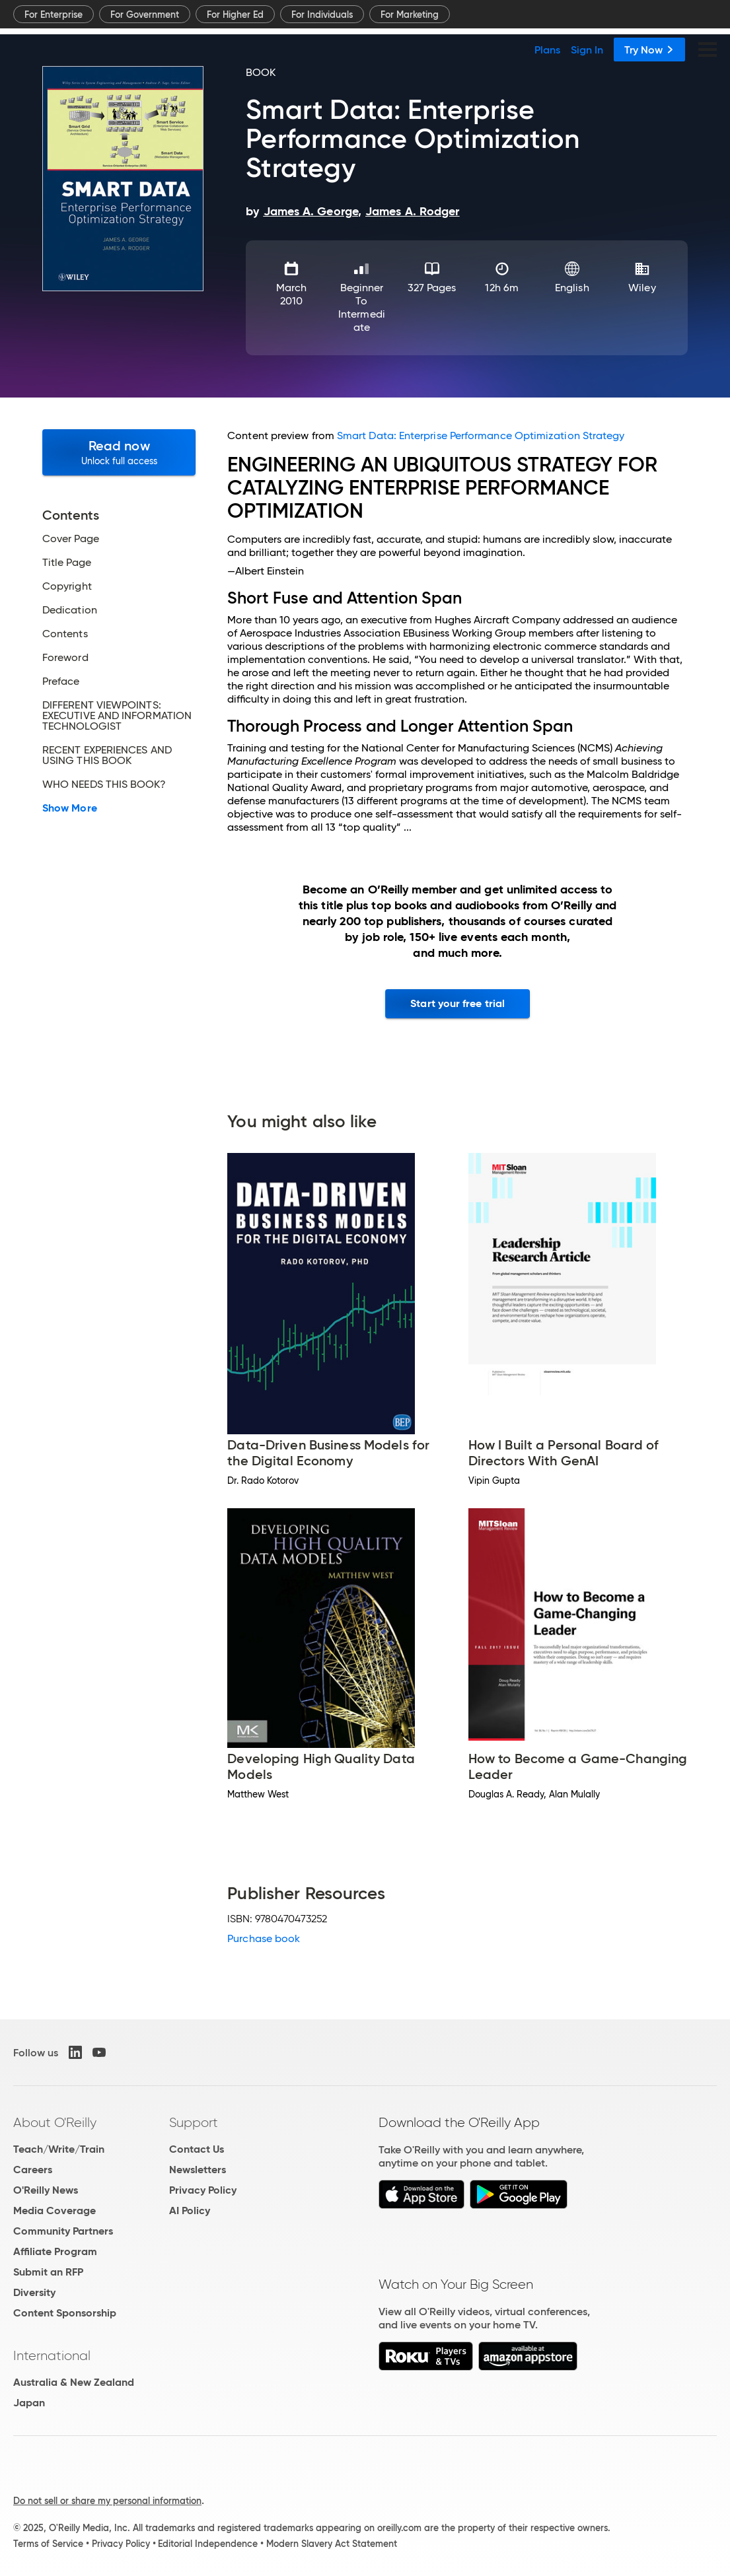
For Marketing (410, 14)
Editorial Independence (208, 2544)
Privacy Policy (203, 2190)
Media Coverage (54, 2210)
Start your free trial (457, 1003)
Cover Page (70, 539)
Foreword (65, 657)
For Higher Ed (235, 14)
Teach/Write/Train (58, 2149)
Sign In (587, 49)
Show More (69, 808)
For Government (144, 14)
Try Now (649, 49)
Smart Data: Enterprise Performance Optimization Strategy (480, 435)
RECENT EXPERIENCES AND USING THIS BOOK (107, 755)
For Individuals (322, 14)
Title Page (66, 562)
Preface (61, 681)
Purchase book (263, 1938)
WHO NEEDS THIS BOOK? (104, 784)
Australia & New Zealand (73, 2382)
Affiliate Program (55, 2251)
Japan (29, 2403)
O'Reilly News (45, 2190)
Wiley (641, 287)
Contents (65, 634)
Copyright (67, 586)
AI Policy (189, 2210)
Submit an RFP (48, 2272)
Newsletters (197, 2169)
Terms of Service (48, 2544)
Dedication (69, 610)
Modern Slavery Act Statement (331, 2544)
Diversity (34, 2292)
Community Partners (63, 2231)
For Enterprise (53, 14)
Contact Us (196, 2149)
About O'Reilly (54, 2122)
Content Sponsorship (64, 2313)
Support (193, 2122)
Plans (547, 49)
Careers (32, 2169)
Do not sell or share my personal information (107, 2501)
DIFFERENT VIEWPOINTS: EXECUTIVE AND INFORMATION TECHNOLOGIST (117, 716)
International (52, 2355)
